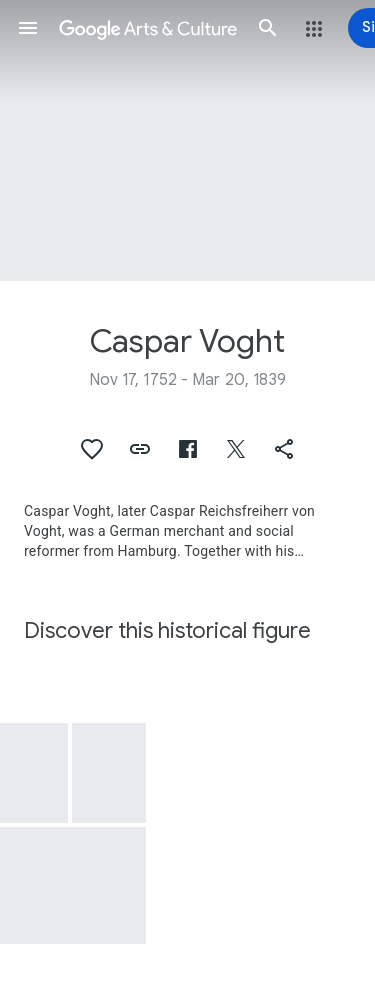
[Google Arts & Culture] (148, 28)
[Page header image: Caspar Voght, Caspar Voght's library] (187, 140)
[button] (28, 28)
